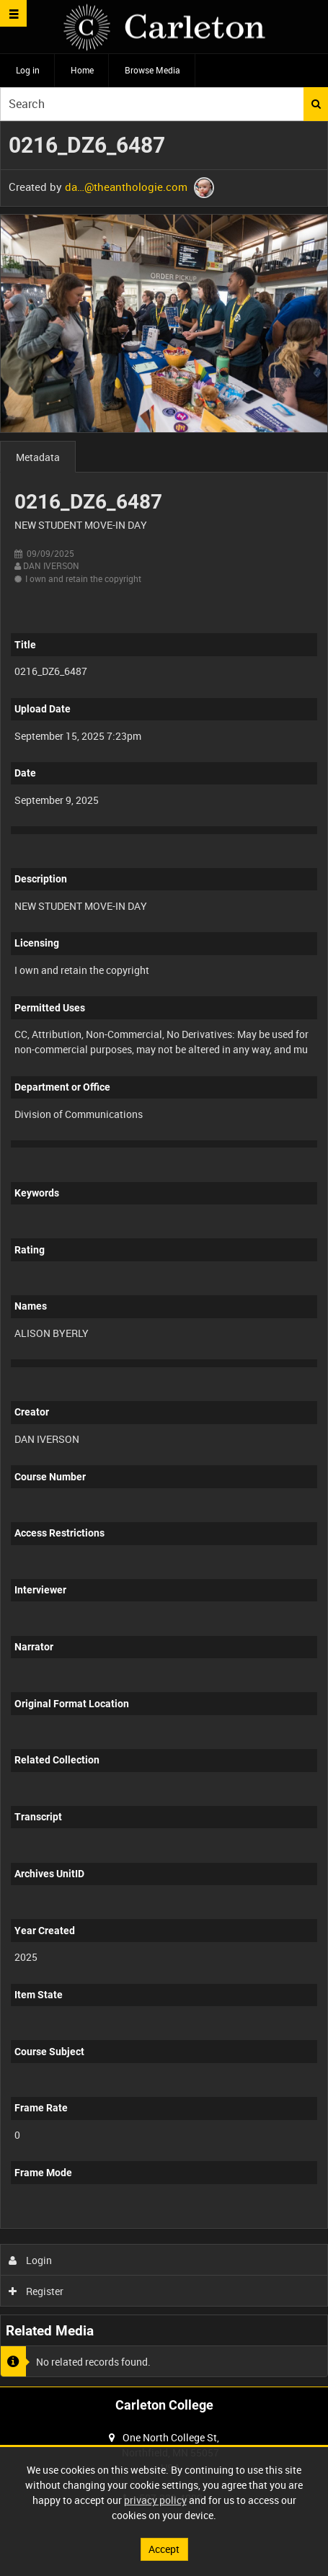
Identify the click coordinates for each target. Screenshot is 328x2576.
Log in (28, 70)
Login (31, 2260)
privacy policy (155, 2500)
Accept (164, 2549)
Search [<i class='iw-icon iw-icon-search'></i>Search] (316, 104)
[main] (164, 1254)
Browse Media (152, 70)
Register (36, 2291)
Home (82, 70)
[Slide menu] (13, 13)
